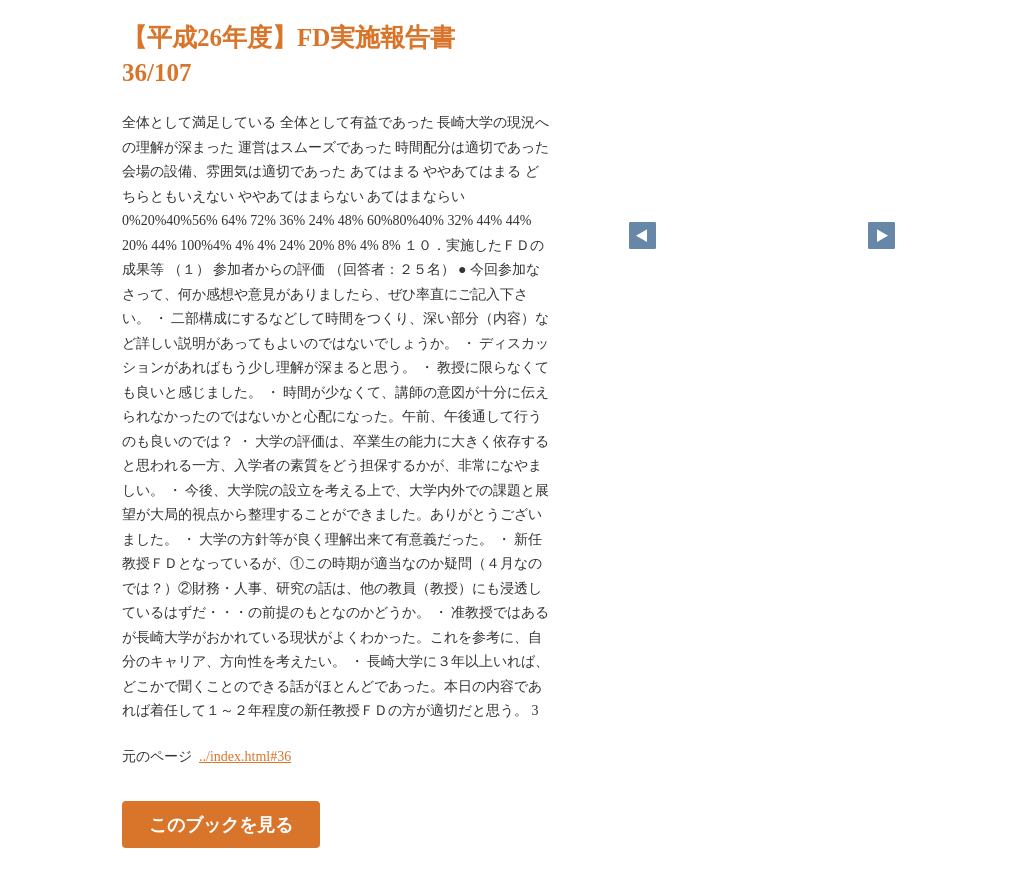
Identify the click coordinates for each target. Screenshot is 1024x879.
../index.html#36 (245, 756)
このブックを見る (221, 824)
